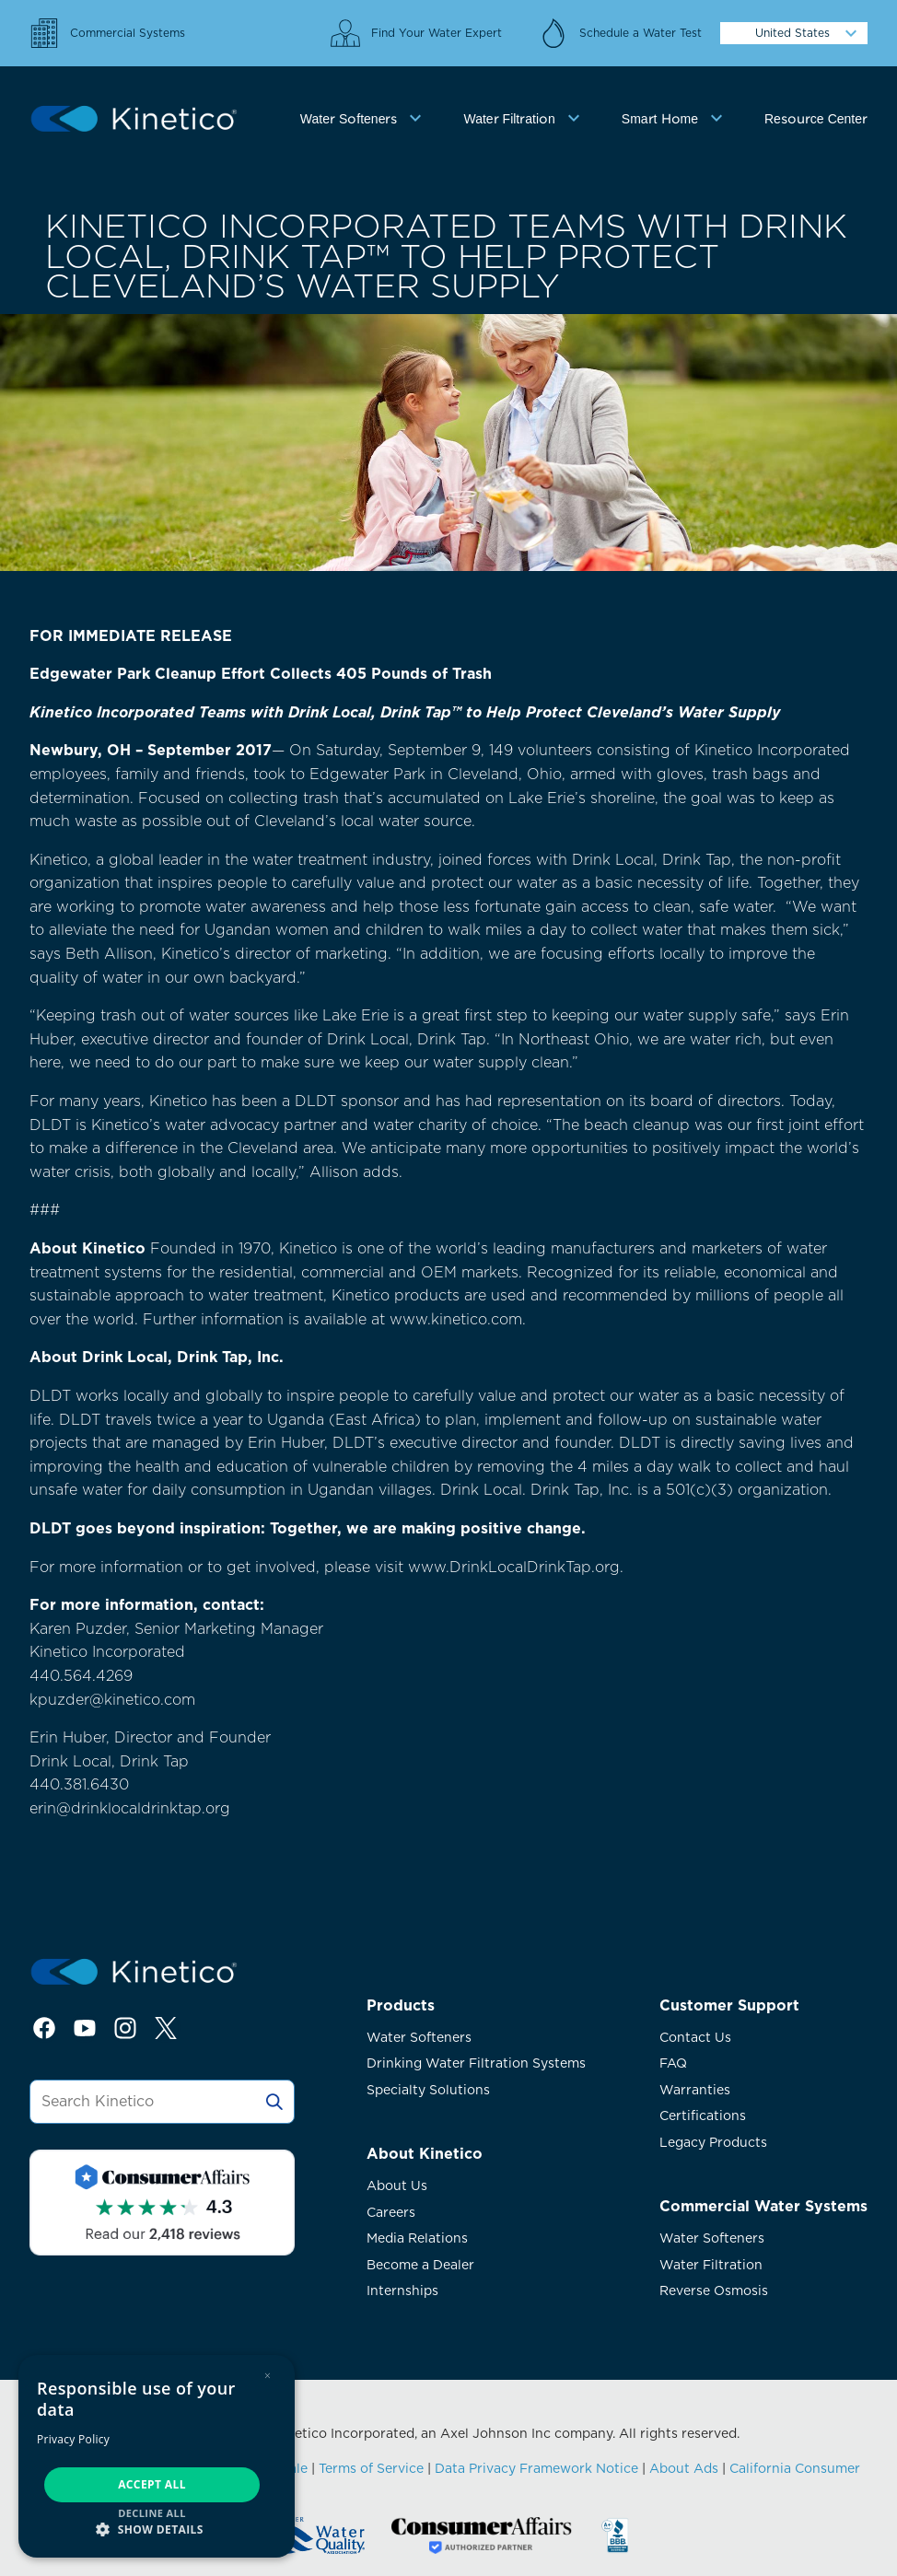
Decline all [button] (152, 2513)
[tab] (364, 119)
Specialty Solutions (428, 2089)
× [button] (267, 2376)
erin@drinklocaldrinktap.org (129, 1808)
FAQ (673, 2063)
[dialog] (156, 2456)
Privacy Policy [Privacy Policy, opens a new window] (73, 2439)
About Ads (683, 2468)
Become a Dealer (420, 2264)
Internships (402, 2290)
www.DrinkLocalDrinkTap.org (514, 1567)
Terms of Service (371, 2468)
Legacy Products (713, 2142)
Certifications (702, 2115)
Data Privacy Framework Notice (536, 2468)
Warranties (694, 2089)
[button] (156, 2528)
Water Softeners (419, 2037)
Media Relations (417, 2238)
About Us (397, 2185)
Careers (391, 2212)
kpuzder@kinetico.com (112, 1699)
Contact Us (695, 2037)
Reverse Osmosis (713, 2290)
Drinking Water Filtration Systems (476, 2063)
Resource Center (816, 118)
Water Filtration (711, 2264)
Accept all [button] (152, 2484)
